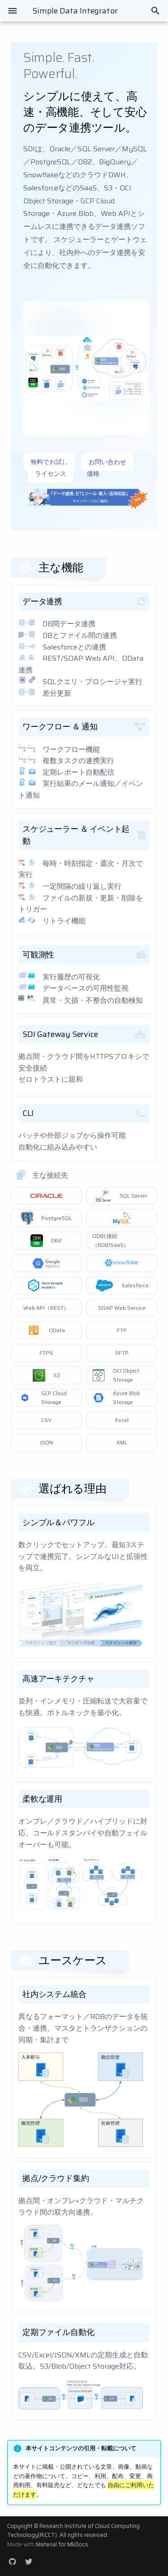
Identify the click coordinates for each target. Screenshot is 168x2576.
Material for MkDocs (62, 2544)
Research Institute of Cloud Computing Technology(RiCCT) (73, 2530)
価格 (93, 473)
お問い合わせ (107, 462)
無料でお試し (49, 462)
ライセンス (50, 473)
